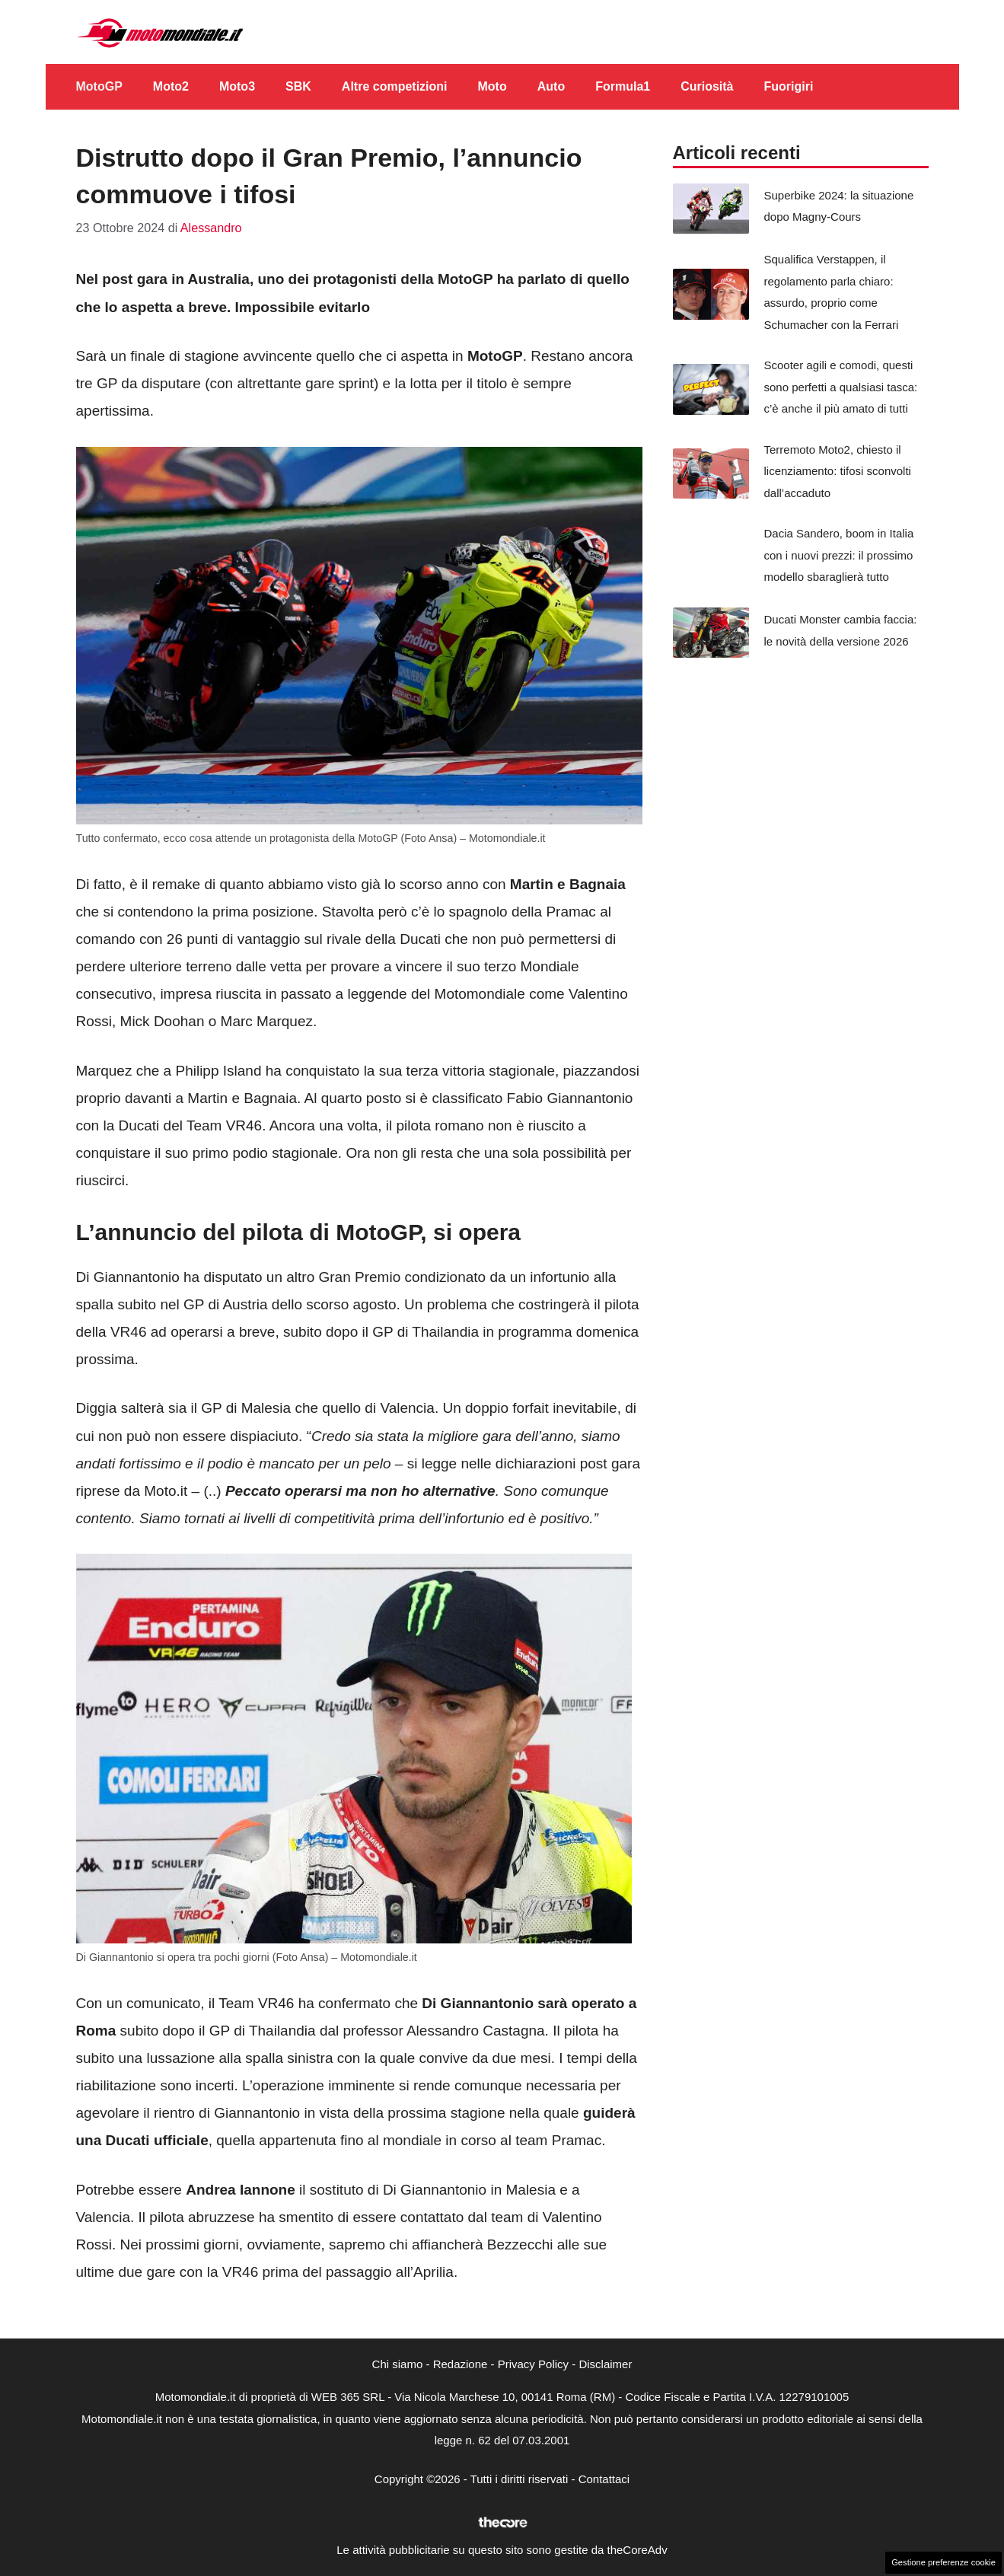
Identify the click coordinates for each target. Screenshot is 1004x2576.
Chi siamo (397, 2364)
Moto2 (171, 86)
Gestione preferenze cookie (943, 2562)
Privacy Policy (533, 2364)
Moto (492, 86)
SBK (298, 86)
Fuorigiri (789, 86)
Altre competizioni (395, 86)
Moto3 (237, 86)
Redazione (460, 2364)
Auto (551, 86)
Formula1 (622, 86)
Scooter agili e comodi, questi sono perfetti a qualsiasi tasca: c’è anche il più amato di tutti (841, 387)
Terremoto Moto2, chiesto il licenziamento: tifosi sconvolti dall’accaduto (837, 471)
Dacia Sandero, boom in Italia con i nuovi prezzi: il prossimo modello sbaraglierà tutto (839, 555)
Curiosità (706, 86)
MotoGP (99, 86)
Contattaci (604, 2478)
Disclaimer (605, 2364)
